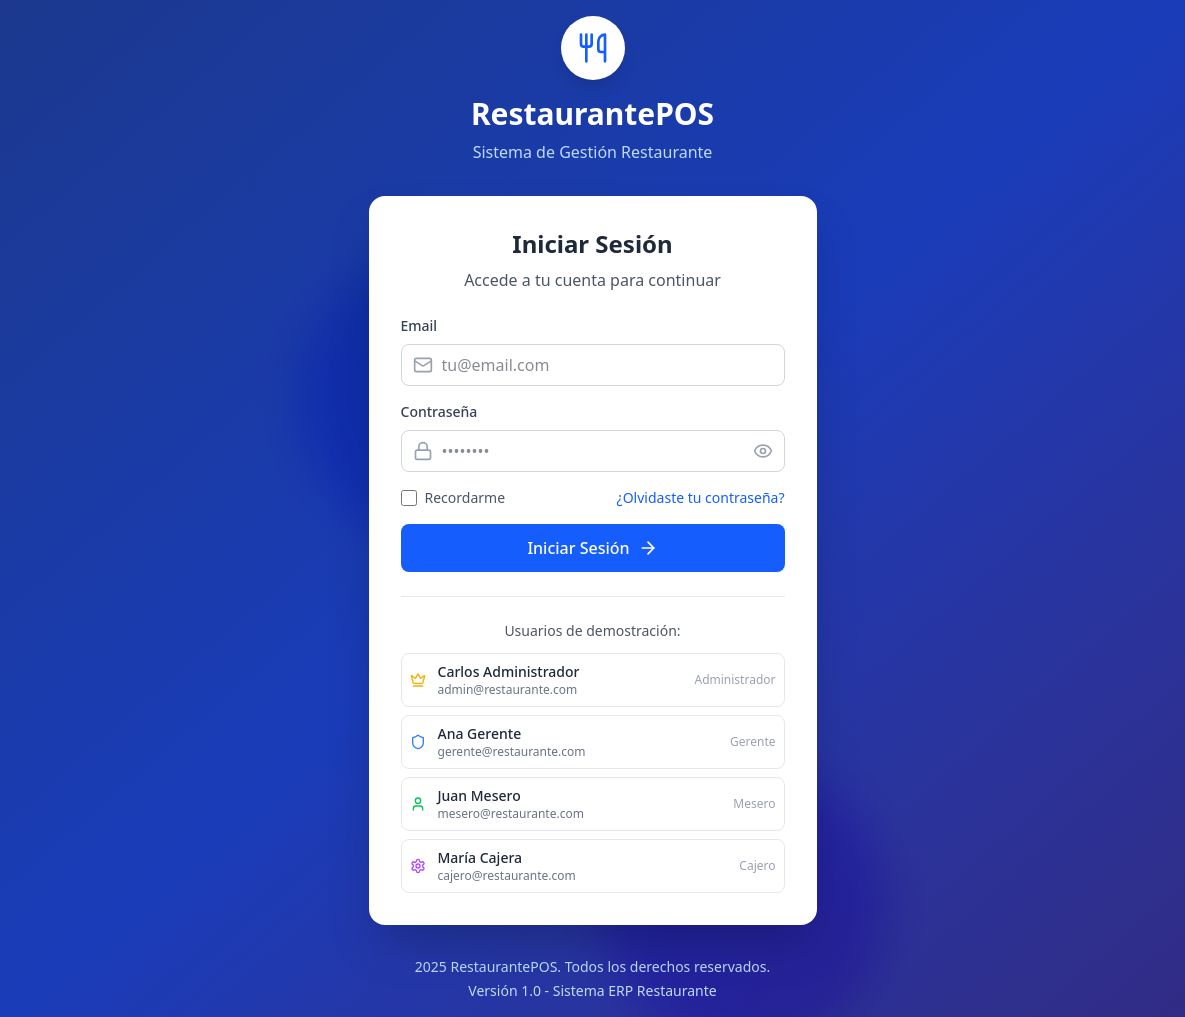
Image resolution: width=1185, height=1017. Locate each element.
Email (419, 325)
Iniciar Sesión (592, 548)
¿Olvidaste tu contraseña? (701, 497)
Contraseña (439, 411)
